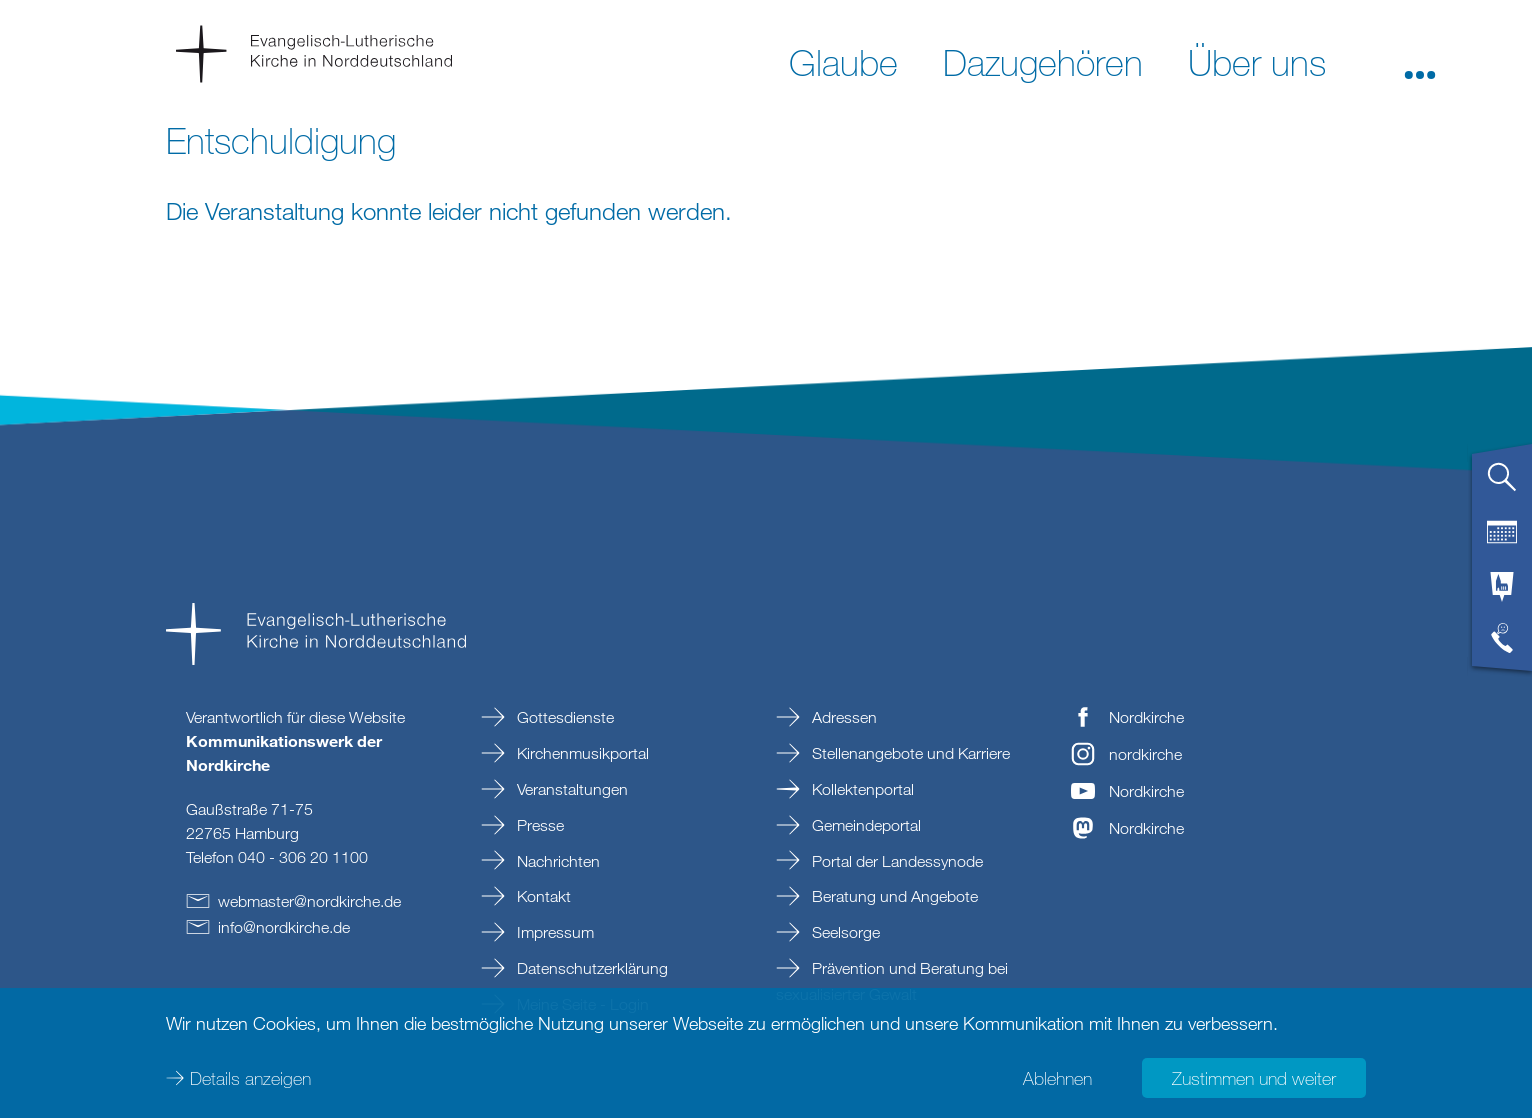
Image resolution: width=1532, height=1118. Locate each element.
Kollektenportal (861, 789)
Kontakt (542, 896)
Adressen (842, 717)
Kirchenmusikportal (581, 753)
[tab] (1502, 485)
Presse (538, 825)
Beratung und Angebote (893, 896)
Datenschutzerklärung (590, 968)
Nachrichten (556, 861)
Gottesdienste (563, 717)
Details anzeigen (250, 1078)
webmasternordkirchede (309, 901)
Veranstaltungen (570, 789)
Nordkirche (1146, 717)
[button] (1420, 61)
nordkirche (1145, 754)
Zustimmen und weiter (1254, 1078)
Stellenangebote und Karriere (909, 753)
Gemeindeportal (864, 825)
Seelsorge (844, 932)
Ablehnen (1057, 1078)
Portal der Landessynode (895, 861)
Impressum (553, 932)
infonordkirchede (284, 927)
